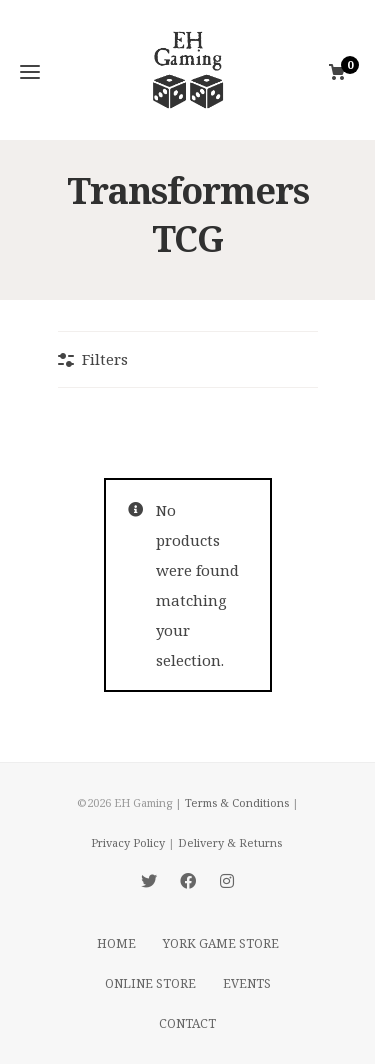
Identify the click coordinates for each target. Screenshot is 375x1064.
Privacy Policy (128, 842)
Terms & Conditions (237, 802)
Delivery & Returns (230, 842)
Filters (105, 359)
